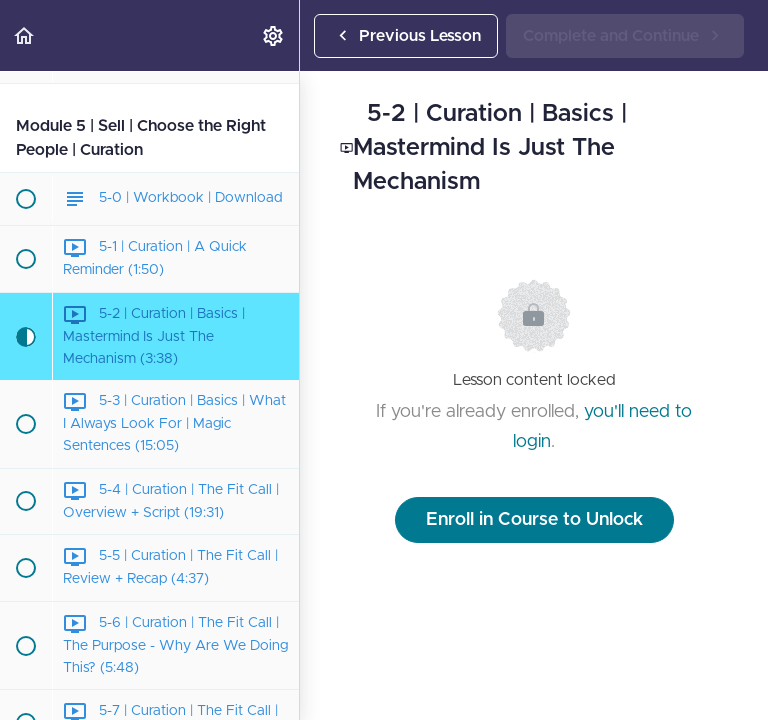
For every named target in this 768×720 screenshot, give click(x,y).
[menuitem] (274, 35)
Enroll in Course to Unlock (534, 520)
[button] (25, 35)
